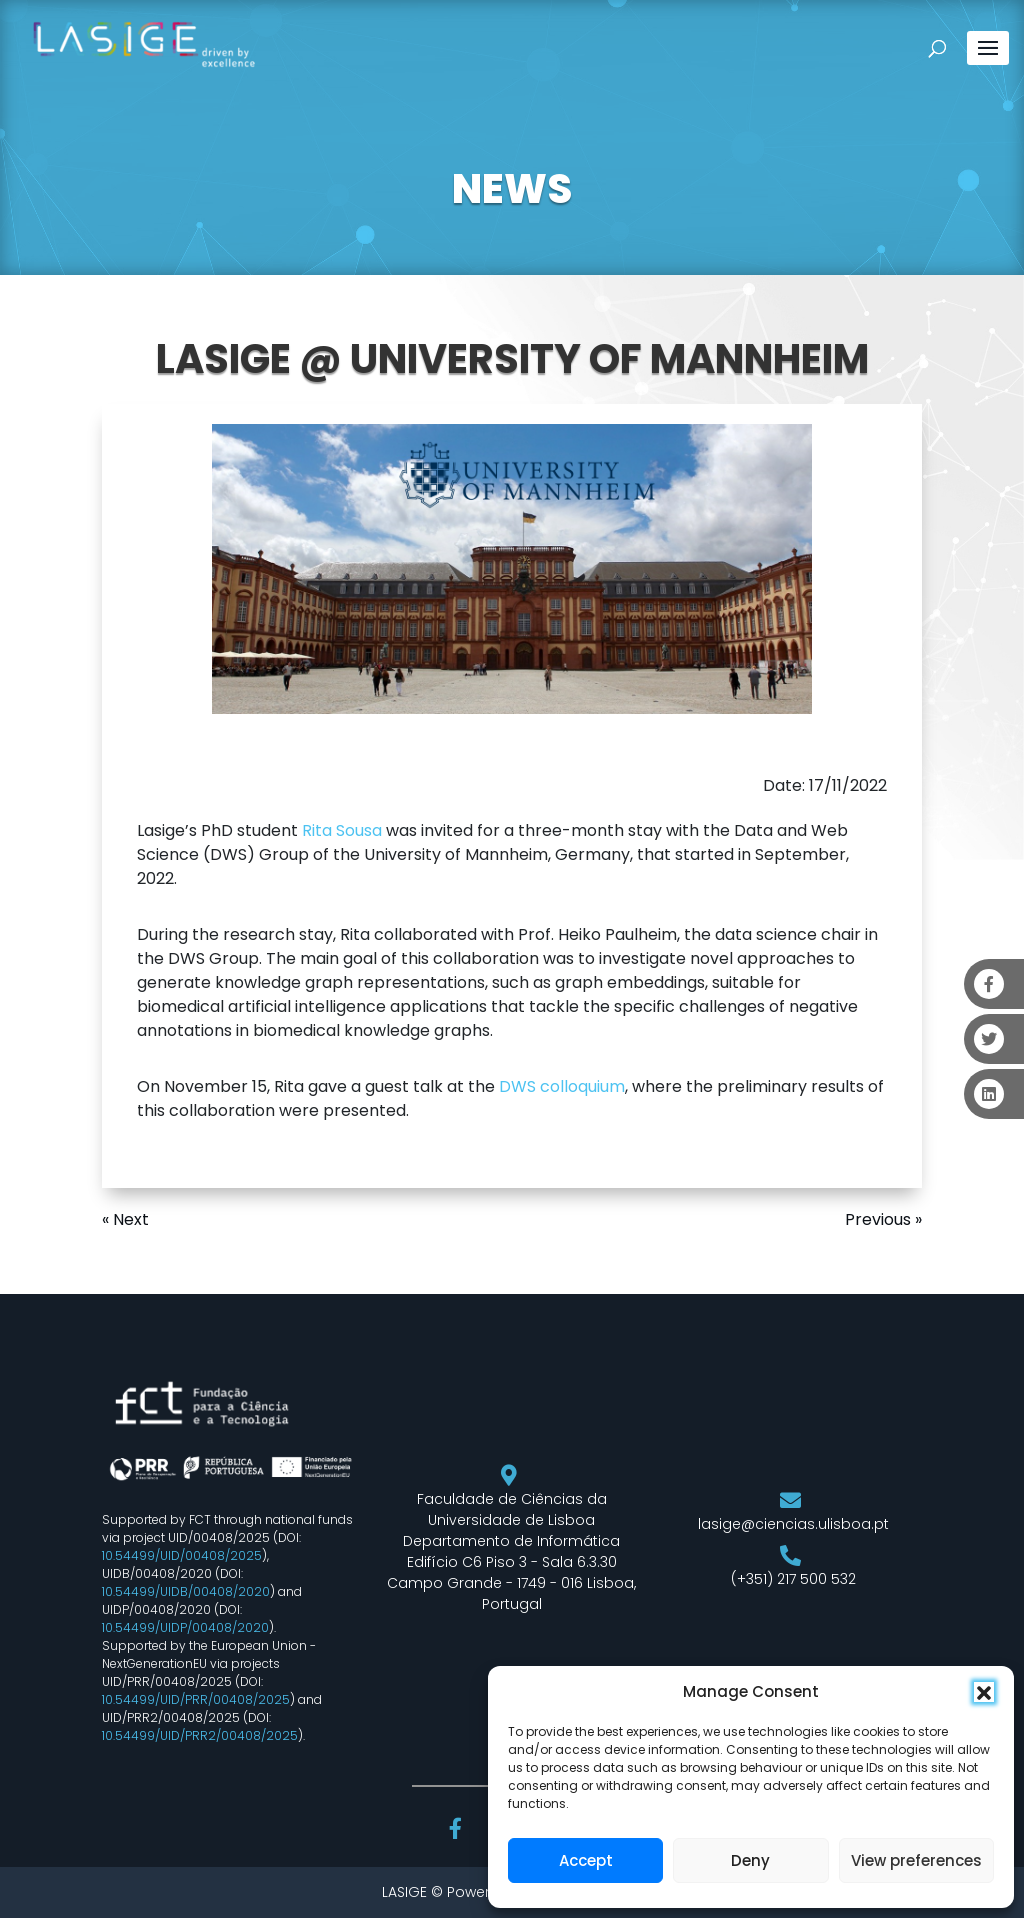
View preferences (916, 1860)
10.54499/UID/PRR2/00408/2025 (200, 1735)
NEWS (512, 189)
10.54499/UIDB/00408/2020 (186, 1591)
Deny (750, 1860)
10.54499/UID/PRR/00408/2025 (196, 1699)
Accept (586, 1860)
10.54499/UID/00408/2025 (182, 1555)
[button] (984, 1692)
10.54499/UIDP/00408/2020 (185, 1627)
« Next (125, 1219)
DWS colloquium (562, 1086)
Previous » (883, 1219)
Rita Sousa (342, 830)
